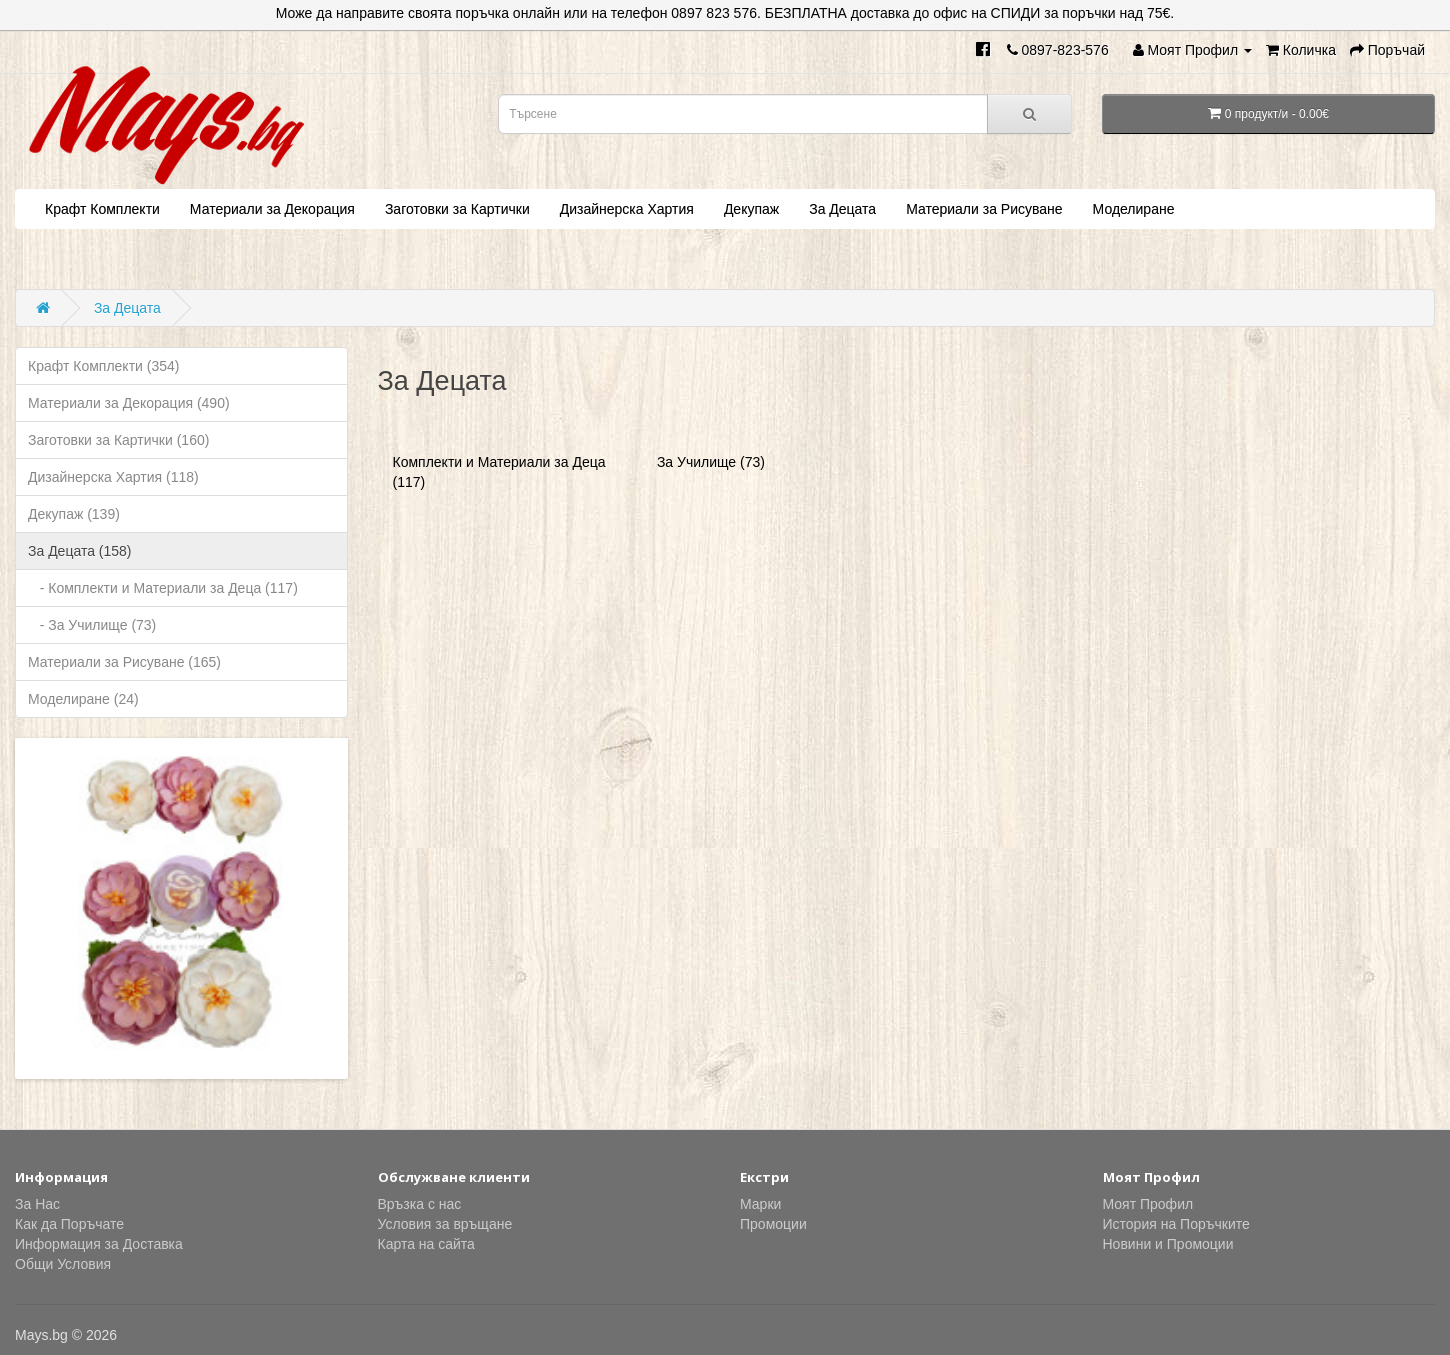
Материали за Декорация (272, 209)
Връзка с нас (420, 1204)
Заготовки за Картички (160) (118, 440)
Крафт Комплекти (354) (103, 366)
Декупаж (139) (74, 514)
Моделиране (1134, 209)
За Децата (842, 209)
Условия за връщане (445, 1224)
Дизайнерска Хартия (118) (113, 477)
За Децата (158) (80, 551)
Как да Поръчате (69, 1224)
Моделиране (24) (83, 699)
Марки (760, 1204)
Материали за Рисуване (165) (124, 662)
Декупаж (751, 209)
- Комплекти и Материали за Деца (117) (163, 588)
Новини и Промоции (1168, 1244)
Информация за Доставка (99, 1244)
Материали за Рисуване (984, 209)
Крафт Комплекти (102, 209)
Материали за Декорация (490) (129, 403)
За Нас (37, 1204)
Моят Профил (1148, 1204)
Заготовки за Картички (457, 209)
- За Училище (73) (92, 625)
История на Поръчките (1176, 1224)
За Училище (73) (711, 462)
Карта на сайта (426, 1244)
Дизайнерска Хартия (627, 209)
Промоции (773, 1224)
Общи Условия (63, 1264)
